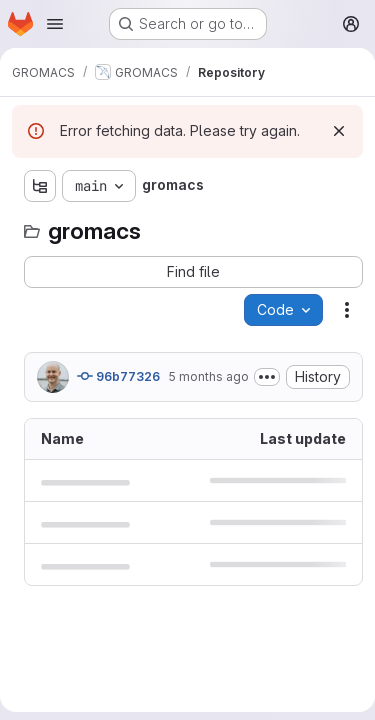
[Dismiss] (339, 131)
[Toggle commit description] (267, 377)
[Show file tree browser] (40, 186)
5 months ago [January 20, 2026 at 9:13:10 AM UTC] (208, 376)
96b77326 (118, 376)
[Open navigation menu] (55, 24)
